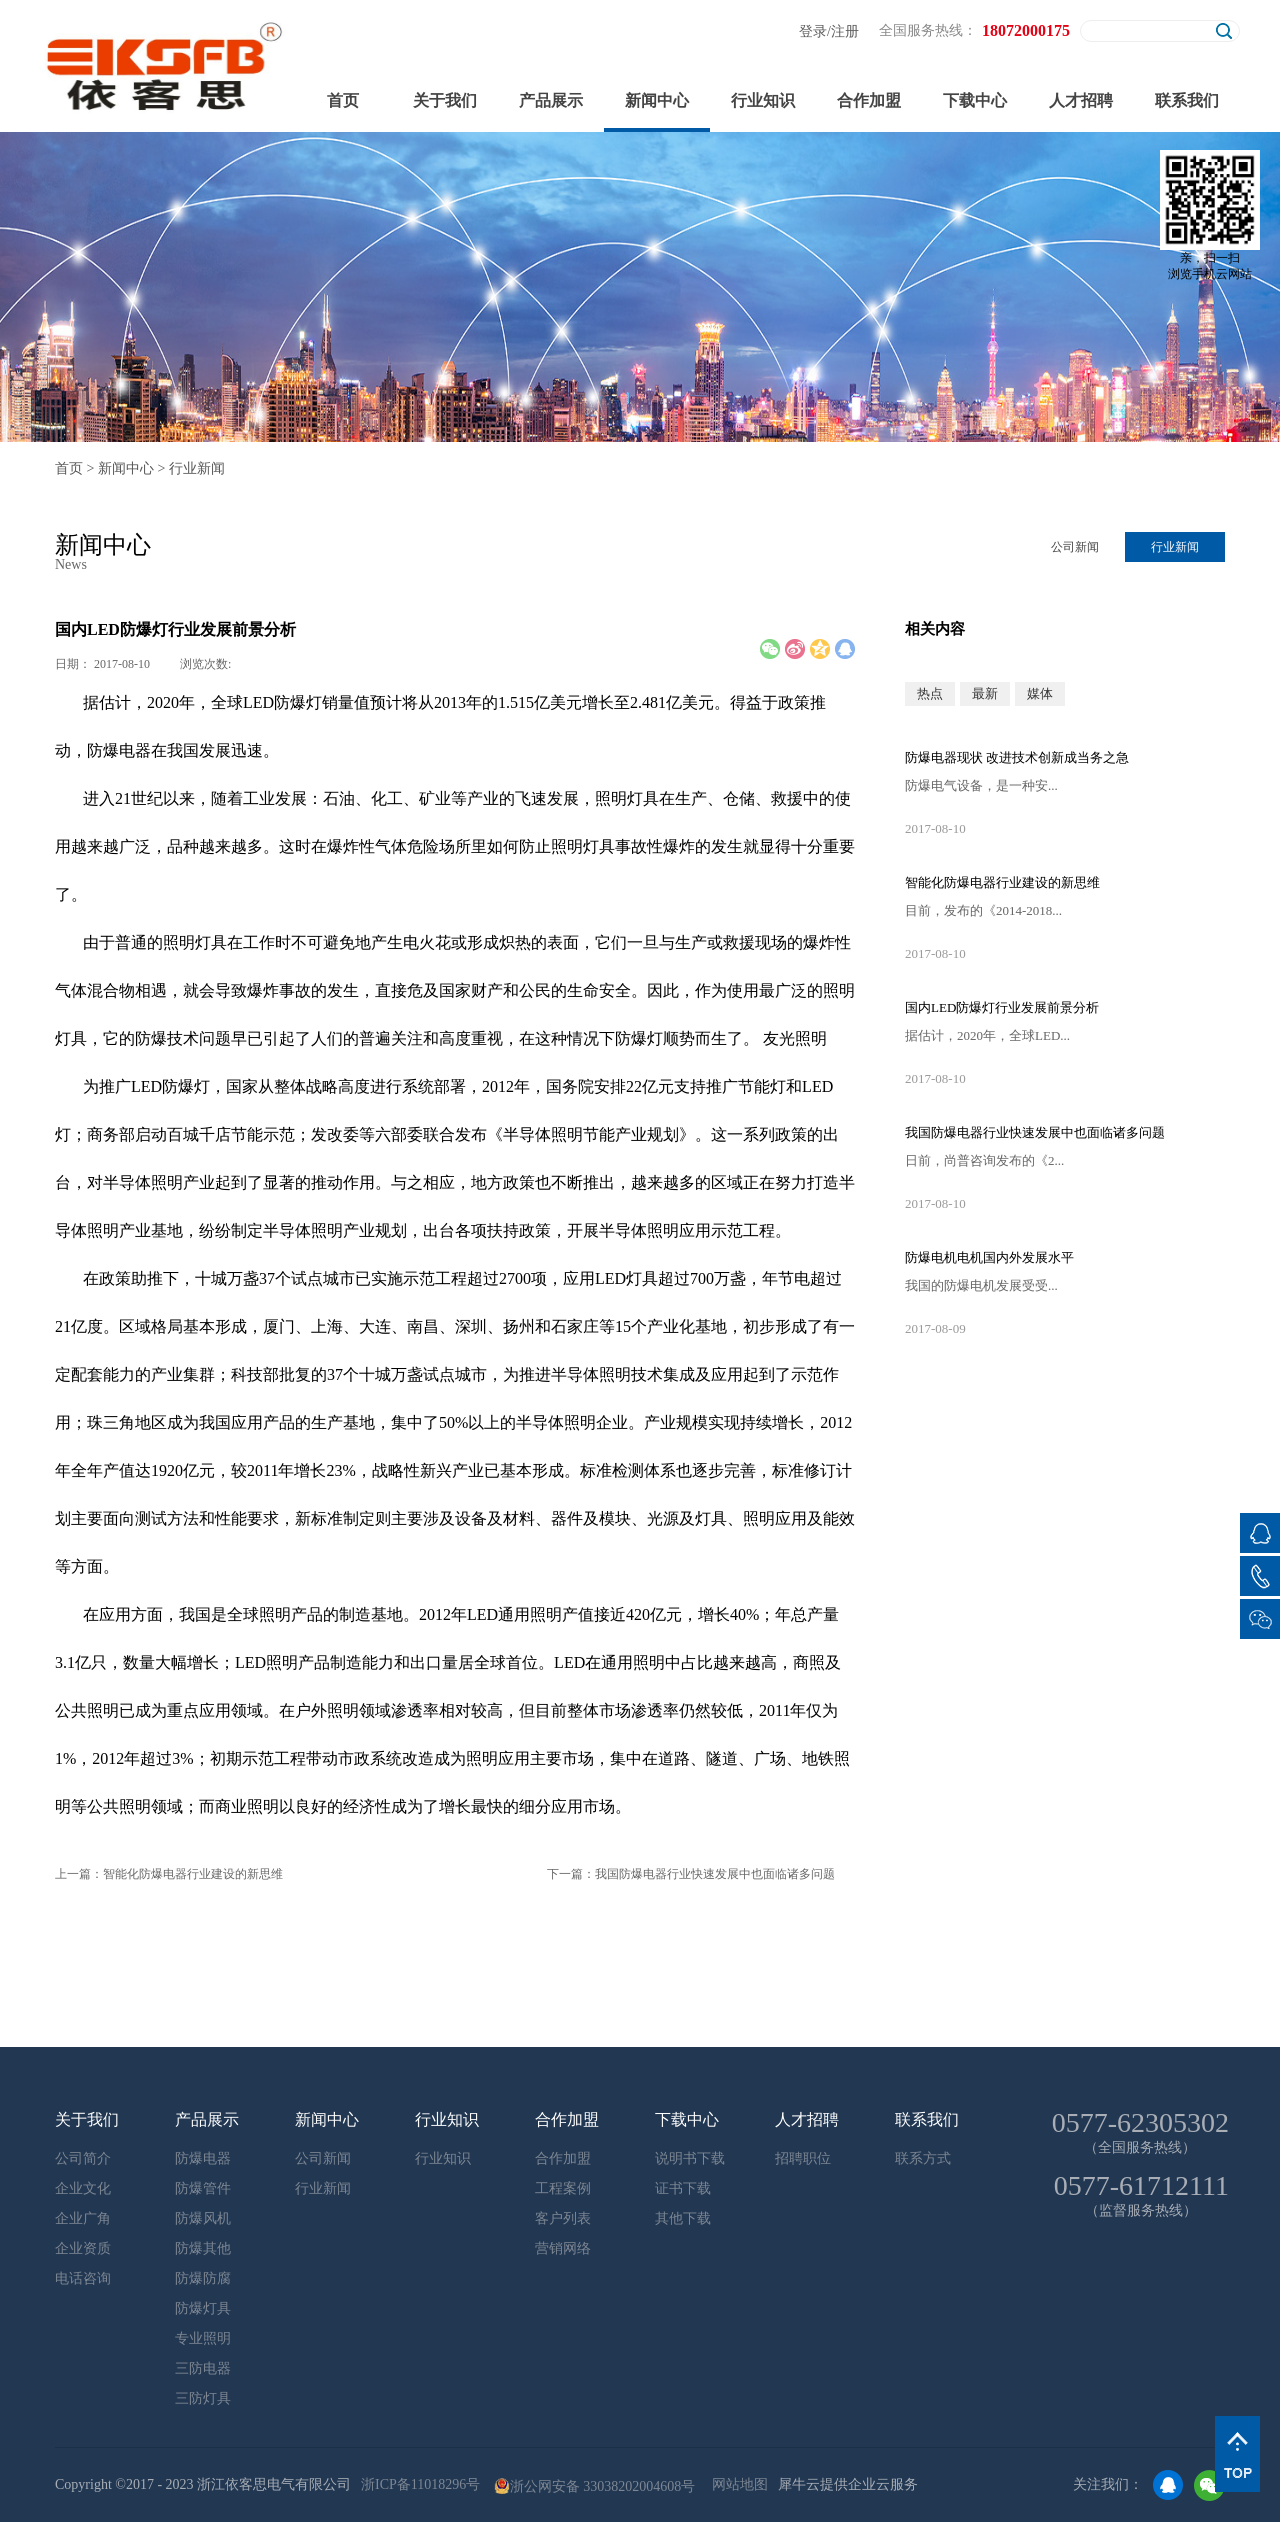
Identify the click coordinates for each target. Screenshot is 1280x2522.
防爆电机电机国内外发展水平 (989, 1257)
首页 (343, 100)
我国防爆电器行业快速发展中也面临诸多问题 (1035, 1132)
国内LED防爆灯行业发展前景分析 (1002, 1007)
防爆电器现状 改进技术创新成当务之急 (1017, 757)
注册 (845, 31)
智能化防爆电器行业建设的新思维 (1002, 882)
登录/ (815, 31)
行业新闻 (197, 468)
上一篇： (169, 1874)
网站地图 (736, 2484)
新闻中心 (126, 468)
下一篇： (691, 1874)
